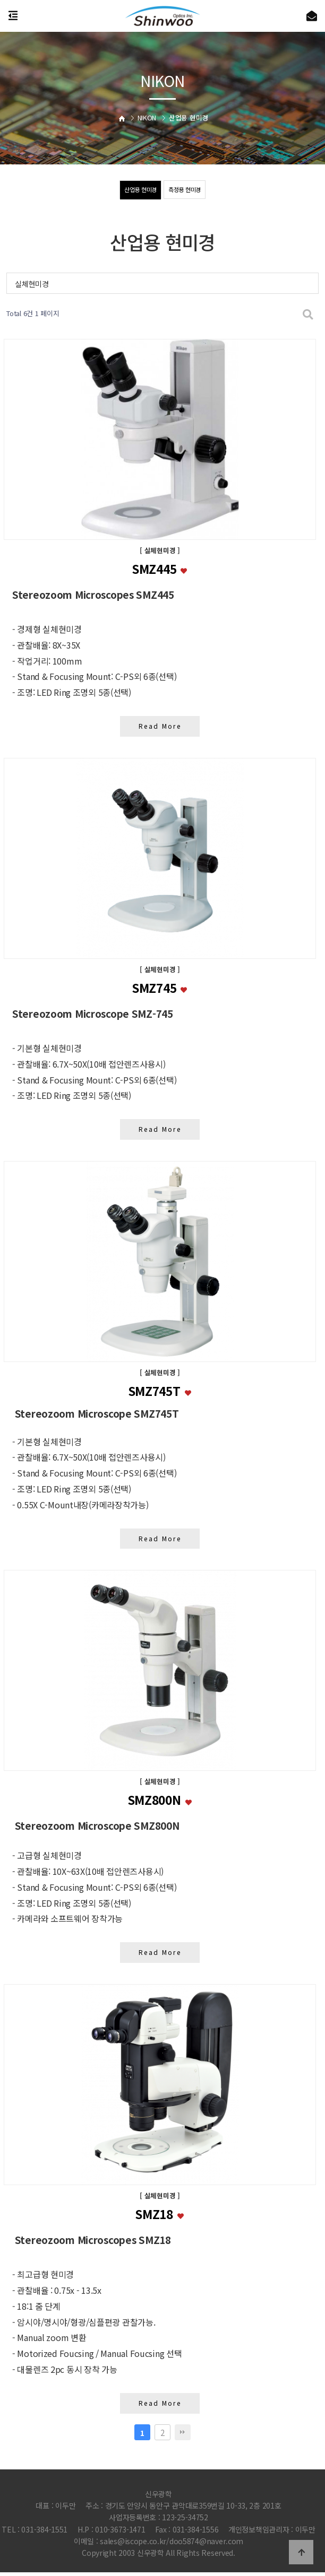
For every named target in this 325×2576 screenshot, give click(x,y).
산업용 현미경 (139, 189)
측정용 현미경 (186, 189)
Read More (160, 726)
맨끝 (183, 2435)
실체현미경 (32, 283)
